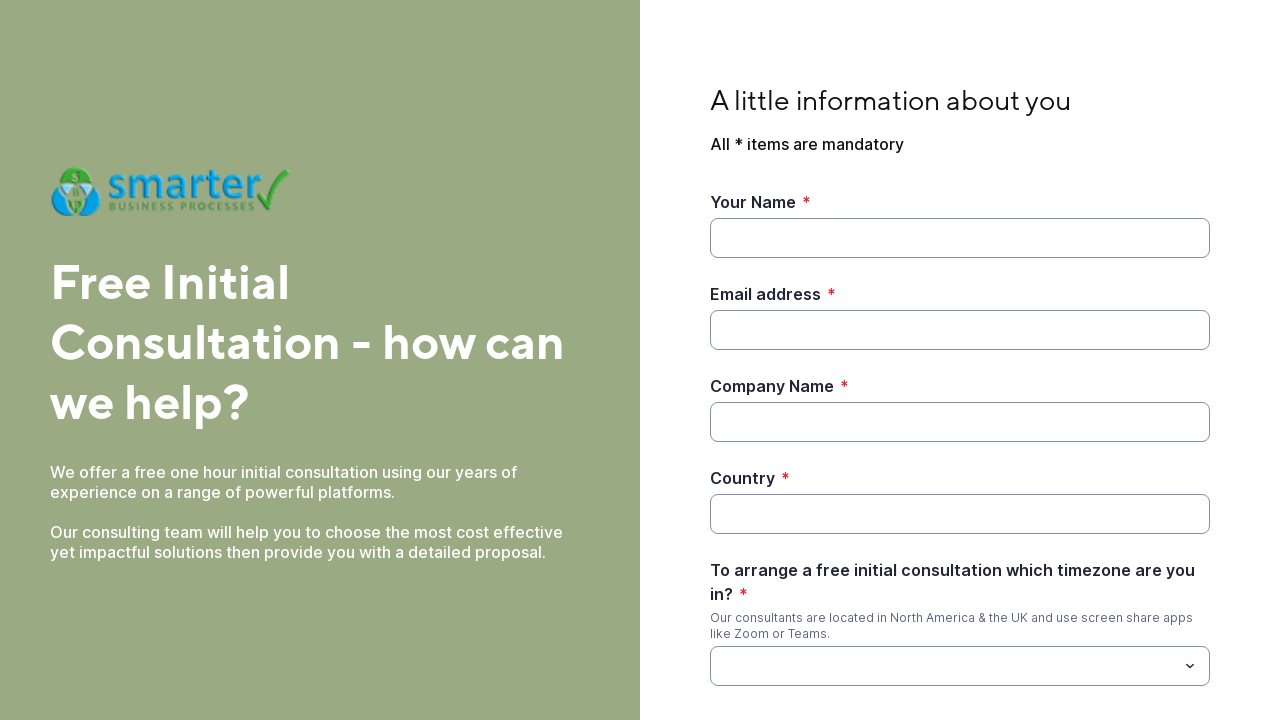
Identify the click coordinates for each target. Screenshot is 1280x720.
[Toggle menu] (1190, 666)
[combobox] (960, 666)
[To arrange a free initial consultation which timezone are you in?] (943, 666)
